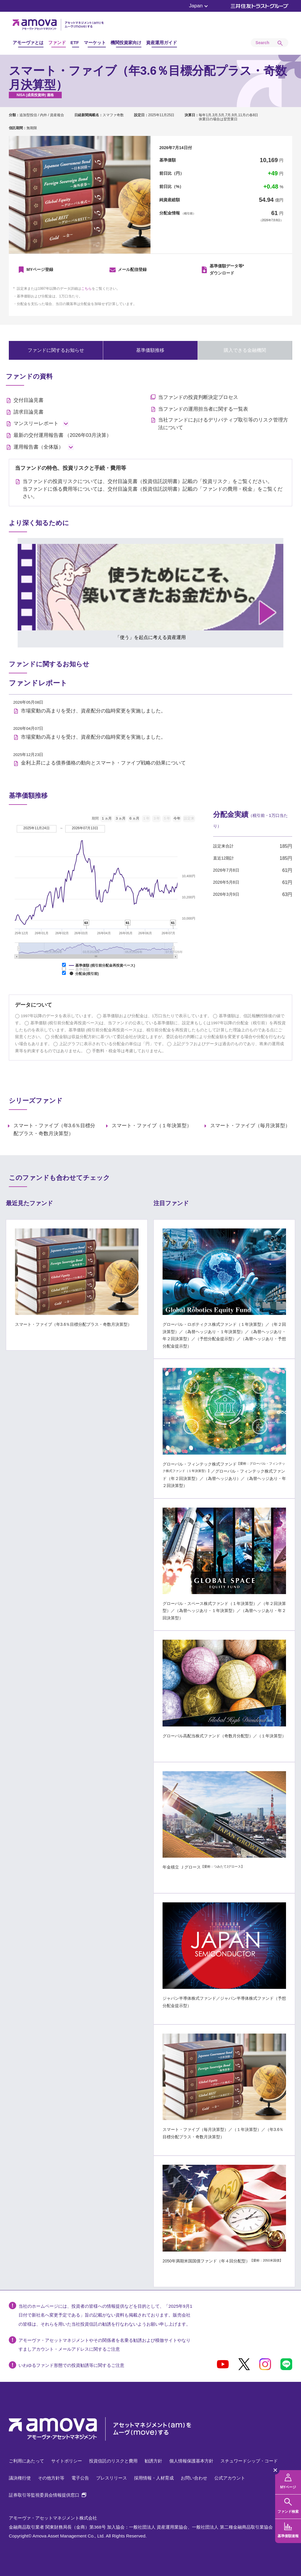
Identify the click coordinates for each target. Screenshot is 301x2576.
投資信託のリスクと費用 (113, 2460)
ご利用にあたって (26, 2460)
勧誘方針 (153, 2460)
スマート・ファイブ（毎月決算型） (250, 1125)
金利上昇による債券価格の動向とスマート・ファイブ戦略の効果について (103, 763)
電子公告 (80, 2477)
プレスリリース (111, 2477)
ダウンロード (227, 269)
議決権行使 (20, 2477)
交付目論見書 (29, 400)
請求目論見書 (29, 412)
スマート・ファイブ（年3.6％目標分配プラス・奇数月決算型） (55, 1129)
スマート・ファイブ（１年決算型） (152, 1125)
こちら (86, 289)
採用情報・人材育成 (154, 2477)
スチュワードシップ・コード (249, 2460)
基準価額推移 (163, 350)
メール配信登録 (132, 269)
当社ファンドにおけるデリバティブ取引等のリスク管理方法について (223, 423)
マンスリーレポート (36, 423)
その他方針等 (51, 2477)
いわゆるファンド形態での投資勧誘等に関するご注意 (71, 2365)
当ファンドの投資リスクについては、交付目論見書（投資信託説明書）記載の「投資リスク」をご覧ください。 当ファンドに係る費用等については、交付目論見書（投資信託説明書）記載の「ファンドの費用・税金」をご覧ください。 (152, 489)
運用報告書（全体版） (38, 447)
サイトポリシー (66, 2460)
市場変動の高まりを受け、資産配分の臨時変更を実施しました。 (93, 711)
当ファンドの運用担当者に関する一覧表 (203, 409)
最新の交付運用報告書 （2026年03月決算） (62, 435)
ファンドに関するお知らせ (62, 350)
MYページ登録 (39, 269)
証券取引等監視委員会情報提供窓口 (47, 2494)
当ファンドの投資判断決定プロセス (198, 397)
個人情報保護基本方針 (191, 2460)
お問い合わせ (194, 2477)
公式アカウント (229, 2477)
